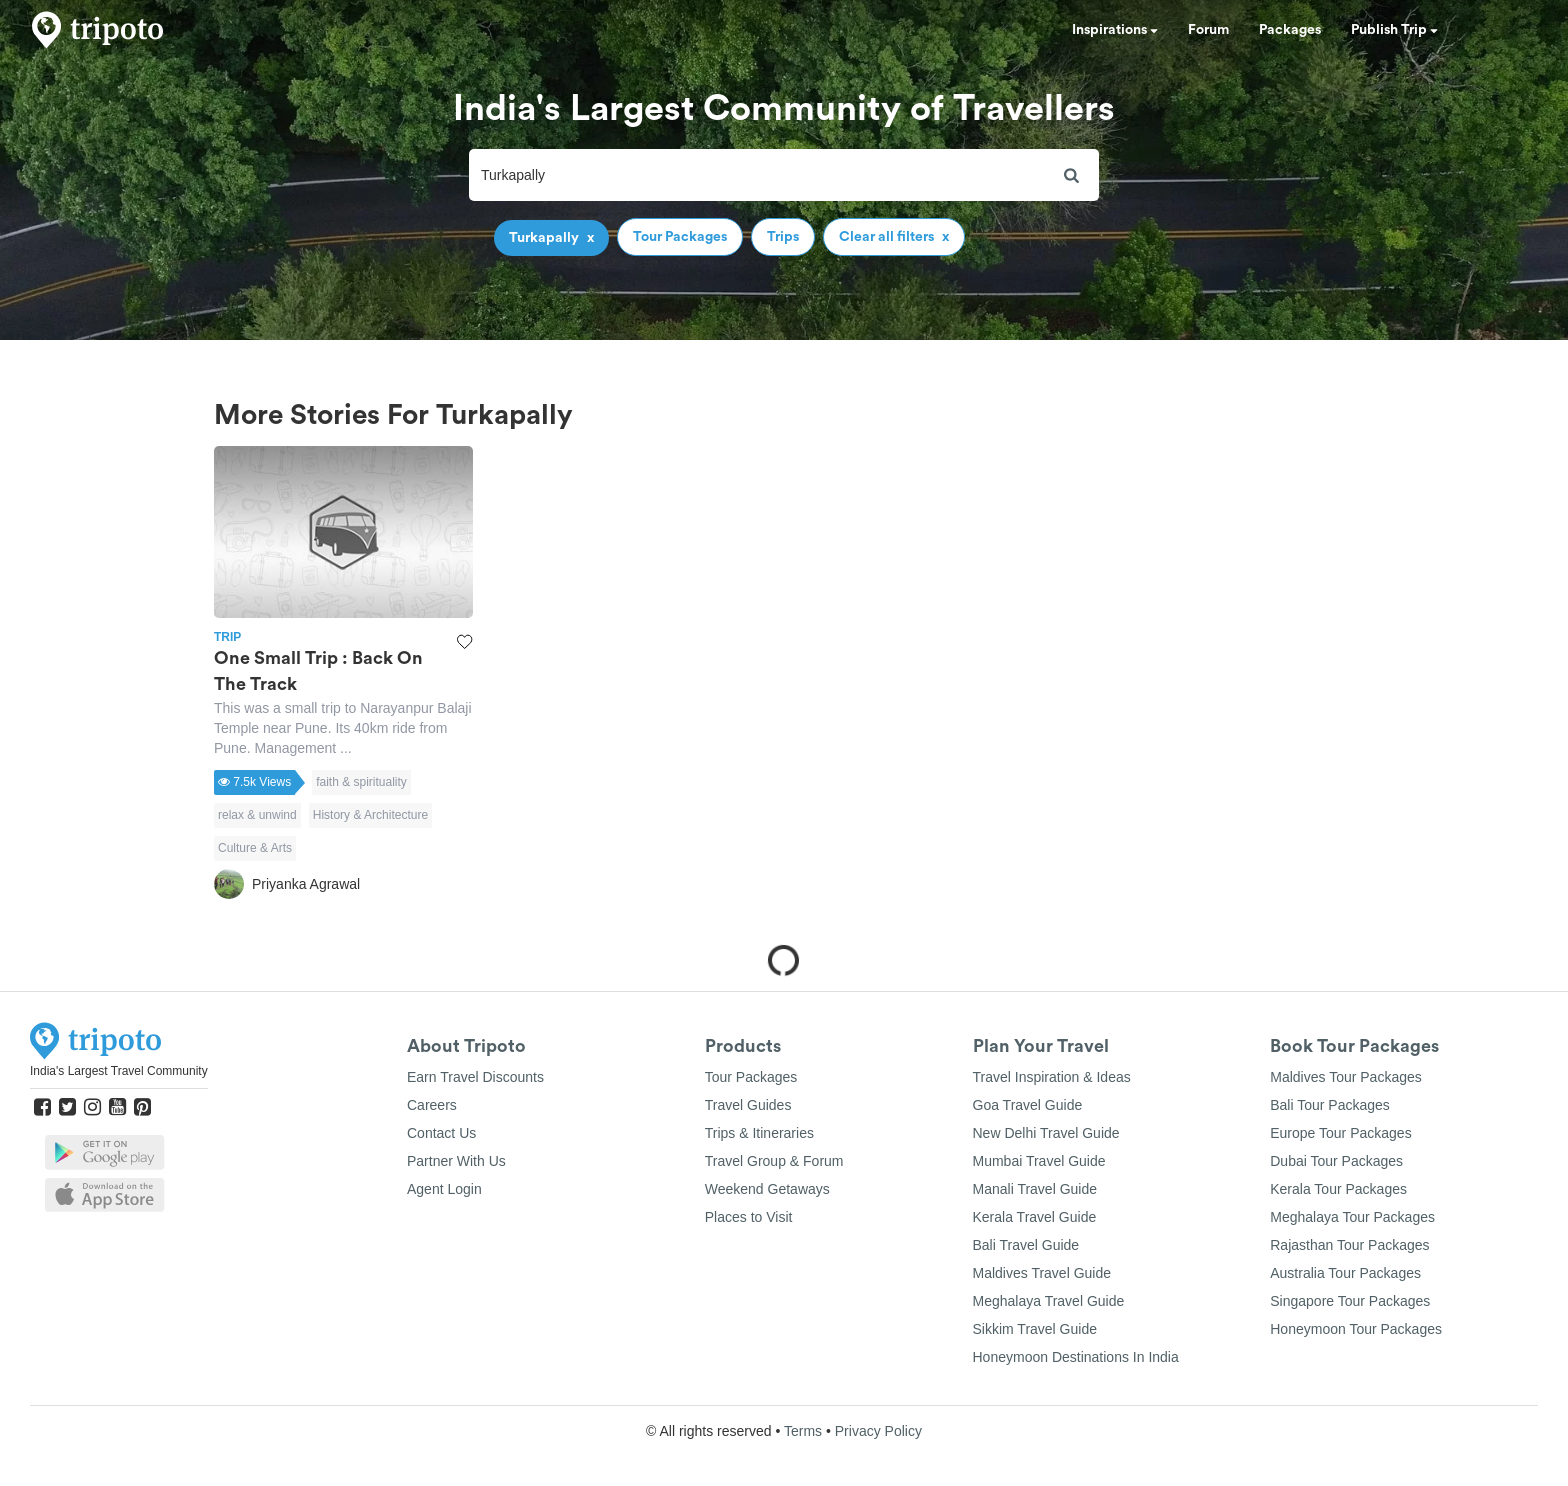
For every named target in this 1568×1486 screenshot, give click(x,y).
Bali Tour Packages (1330, 1105)
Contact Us (441, 1133)
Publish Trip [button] (1394, 30)
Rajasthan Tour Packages (1349, 1245)
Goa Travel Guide (1028, 1105)
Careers (432, 1105)
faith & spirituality (361, 782)
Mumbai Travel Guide (1039, 1161)
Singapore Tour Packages (1350, 1301)
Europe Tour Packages (1340, 1133)
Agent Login (444, 1189)
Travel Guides (748, 1105)
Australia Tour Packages (1345, 1273)
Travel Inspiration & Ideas (1052, 1077)
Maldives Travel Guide (1042, 1273)
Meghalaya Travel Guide (1049, 1301)
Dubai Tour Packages (1336, 1161)
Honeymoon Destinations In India (1076, 1357)
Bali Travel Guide (1026, 1245)
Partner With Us (456, 1161)
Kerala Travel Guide (1035, 1217)
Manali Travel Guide (1035, 1189)
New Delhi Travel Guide (1046, 1133)
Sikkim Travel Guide (1035, 1329)
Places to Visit (749, 1217)
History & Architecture (370, 815)
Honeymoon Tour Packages (1356, 1329)
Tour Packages (751, 1077)
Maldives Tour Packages (1345, 1077)
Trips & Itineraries (759, 1133)
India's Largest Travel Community (119, 1071)
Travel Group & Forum (774, 1161)
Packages (1290, 30)
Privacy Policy (878, 1431)
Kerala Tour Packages (1338, 1189)
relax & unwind (257, 815)
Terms (803, 1431)
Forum (1208, 30)
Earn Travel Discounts (475, 1077)
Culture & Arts (255, 848)
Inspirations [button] (1115, 30)
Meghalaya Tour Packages (1352, 1217)
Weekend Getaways (767, 1189)
